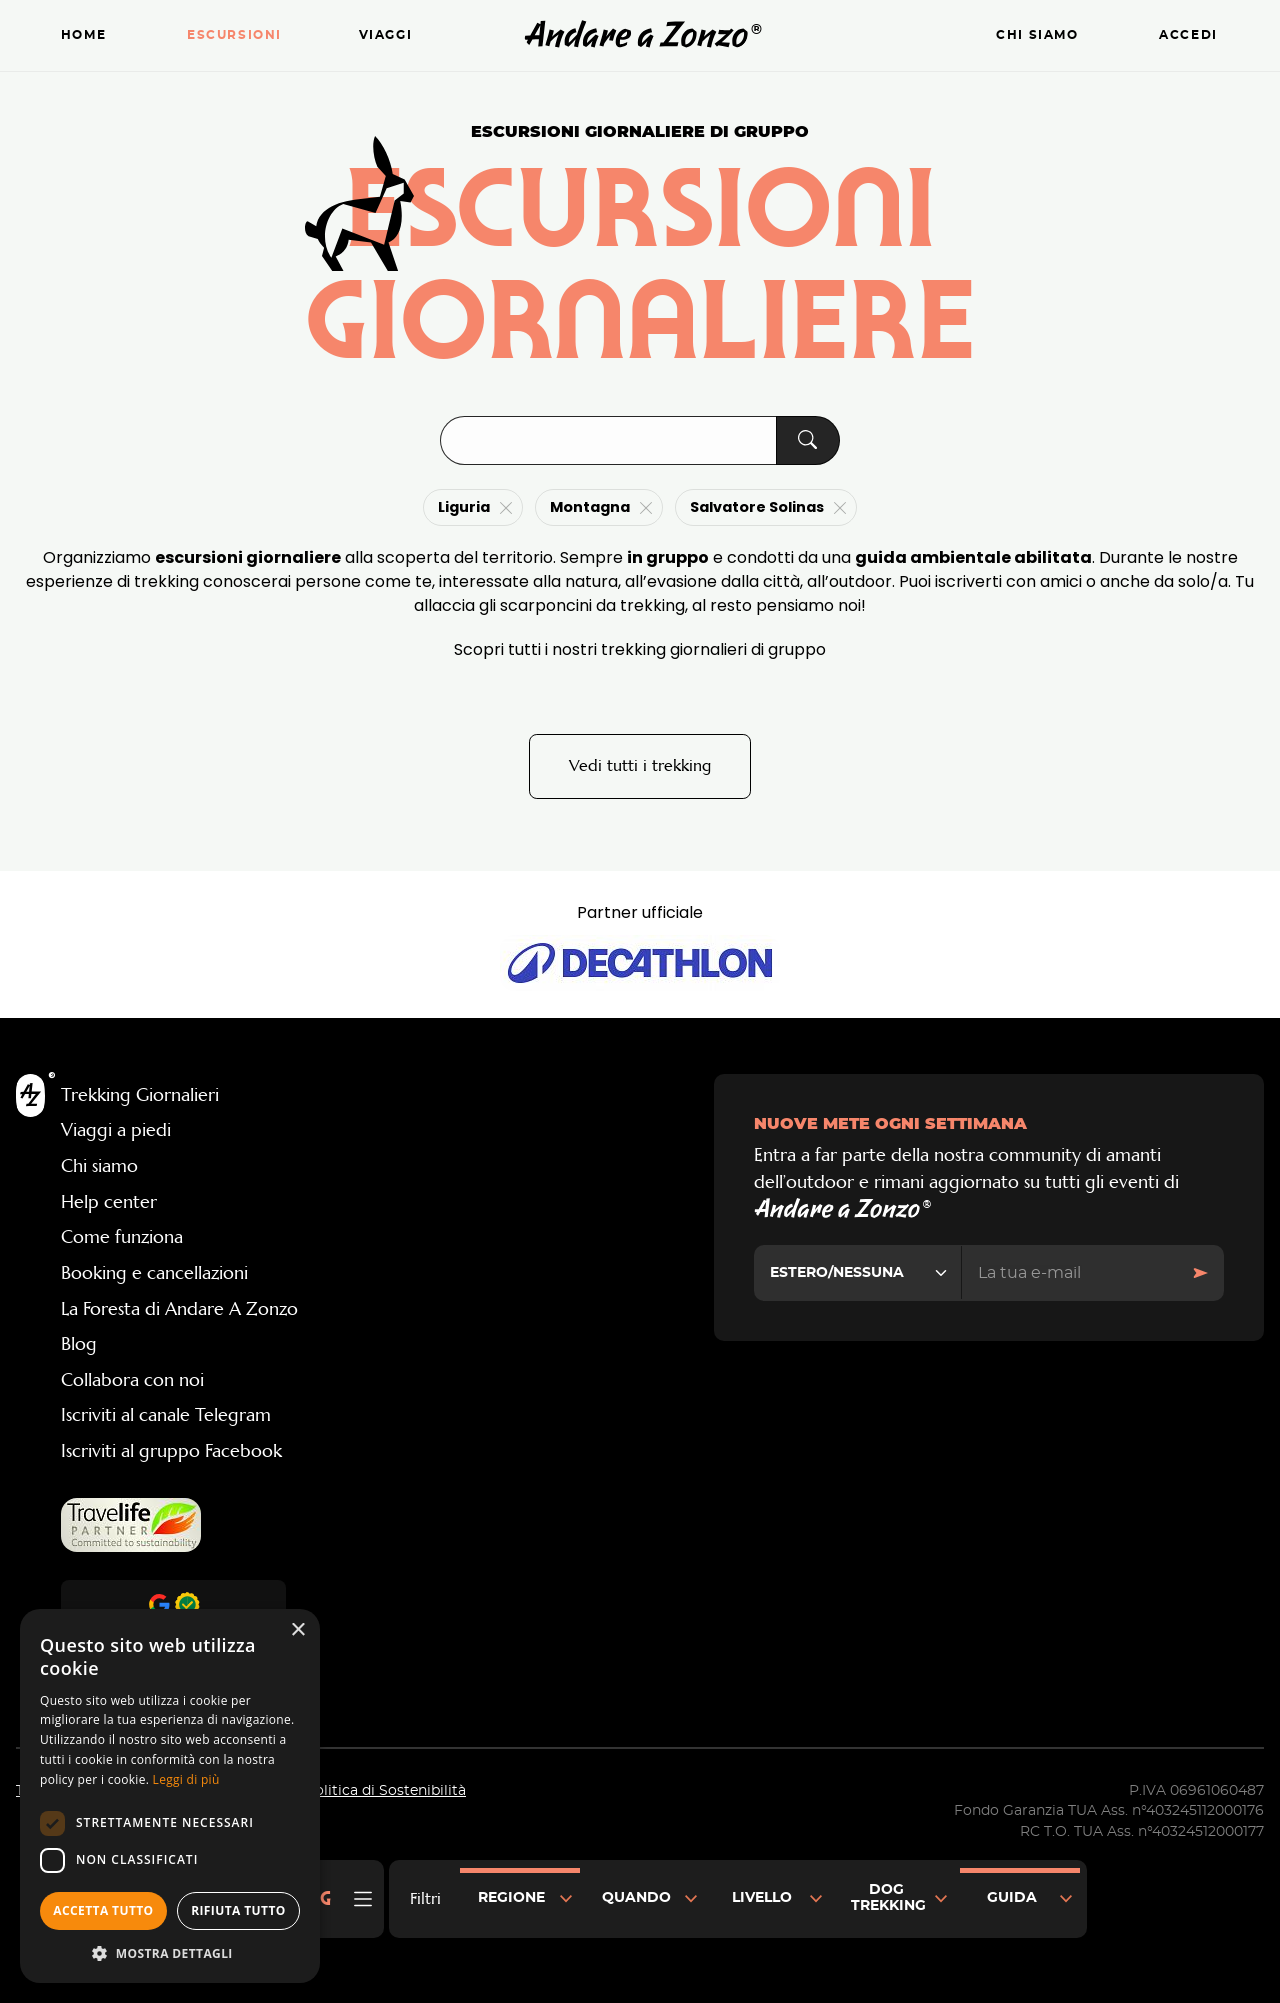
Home (83, 35)
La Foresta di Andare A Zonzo (179, 1310)
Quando (636, 1898)
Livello (762, 1898)
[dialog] (170, 1796)
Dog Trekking (888, 1898)
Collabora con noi (132, 1381)
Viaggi (386, 35)
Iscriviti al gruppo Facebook (171, 1452)
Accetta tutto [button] (103, 1910)
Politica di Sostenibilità (385, 1792)
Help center (109, 1203)
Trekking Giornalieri (140, 1096)
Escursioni (234, 35)
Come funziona (122, 1239)
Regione (511, 1898)
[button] (170, 1953)
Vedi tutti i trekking (640, 766)
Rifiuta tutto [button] (238, 1910)
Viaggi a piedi (116, 1132)
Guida (1012, 1898)
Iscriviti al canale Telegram (166, 1417)
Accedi (1188, 35)
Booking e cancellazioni (154, 1274)
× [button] (297, 1630)
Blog (79, 1345)
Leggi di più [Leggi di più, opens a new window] (186, 1779)
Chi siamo (1037, 35)
